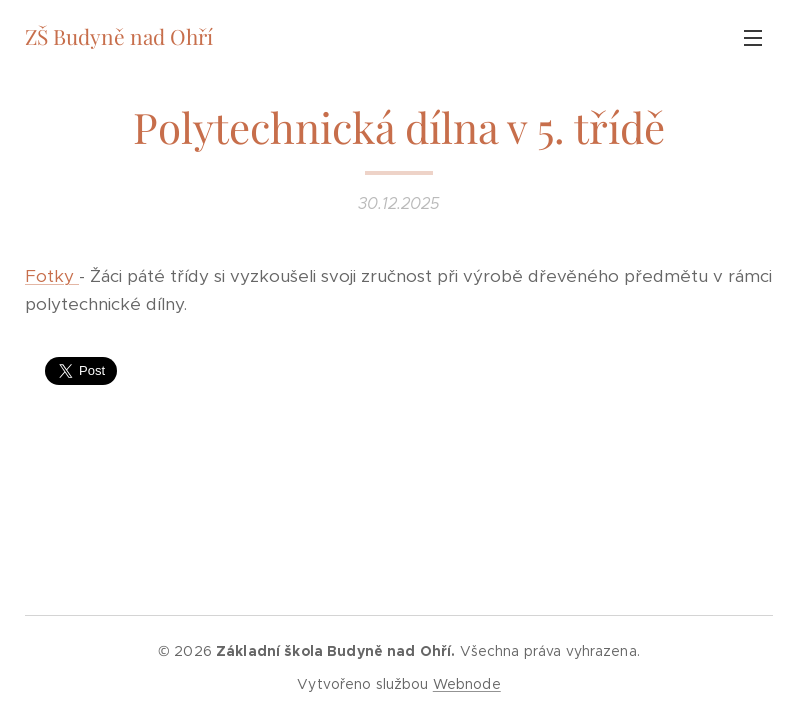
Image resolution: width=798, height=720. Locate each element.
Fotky (52, 276)
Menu (753, 38)
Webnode (467, 684)
